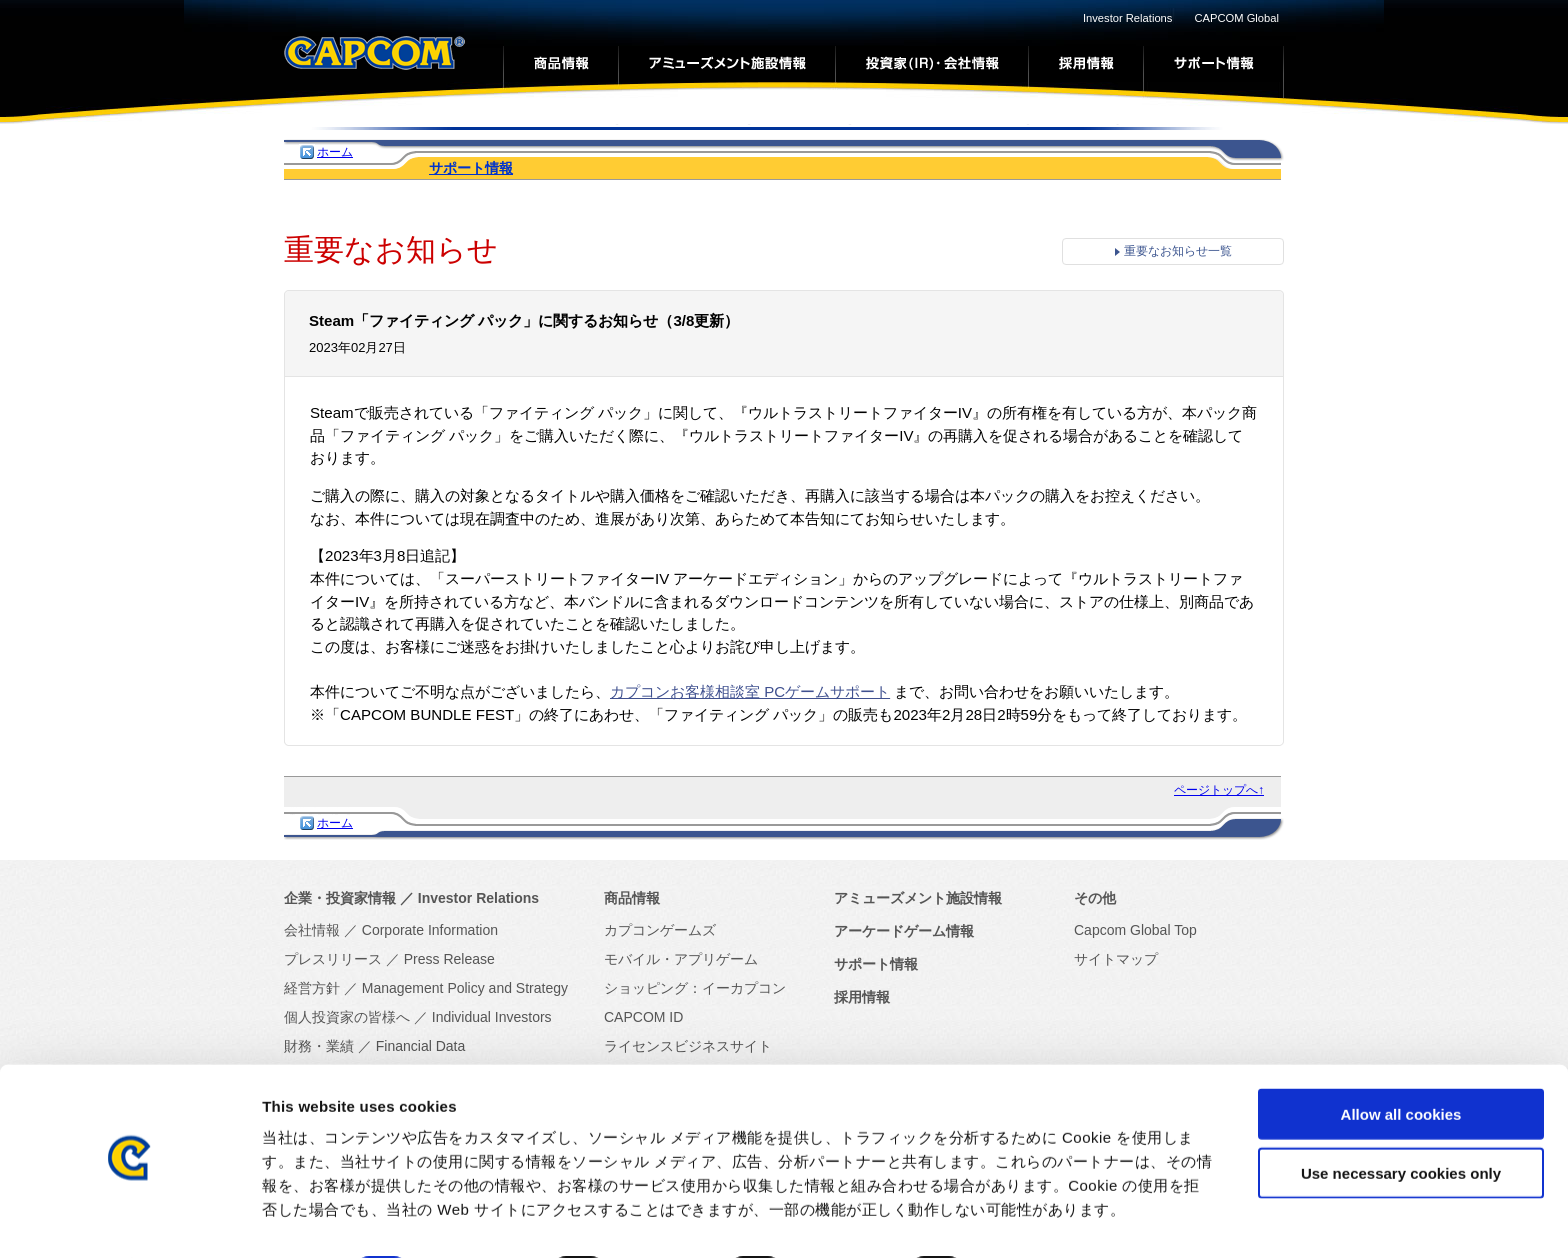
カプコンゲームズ (660, 930)
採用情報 (862, 997)
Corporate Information (430, 930)
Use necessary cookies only (1401, 1117)
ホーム (335, 152)
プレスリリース (333, 959)
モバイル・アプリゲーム (681, 959)
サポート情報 (471, 168)
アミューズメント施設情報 (918, 898)
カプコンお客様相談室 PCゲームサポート (750, 691)
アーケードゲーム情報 (904, 931)
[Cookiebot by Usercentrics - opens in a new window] (129, 1219)
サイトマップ (1116, 959)
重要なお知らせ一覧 (1178, 251)
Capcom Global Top (1135, 930)
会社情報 (312, 930)
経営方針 (312, 988)
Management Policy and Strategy (465, 988)
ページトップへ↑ (1219, 790)
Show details (1049, 1218)
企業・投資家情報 (340, 898)
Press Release (449, 959)
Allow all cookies (1401, 1058)
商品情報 (632, 898)
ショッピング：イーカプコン (695, 988)
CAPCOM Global (1236, 18)
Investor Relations (1128, 18)
